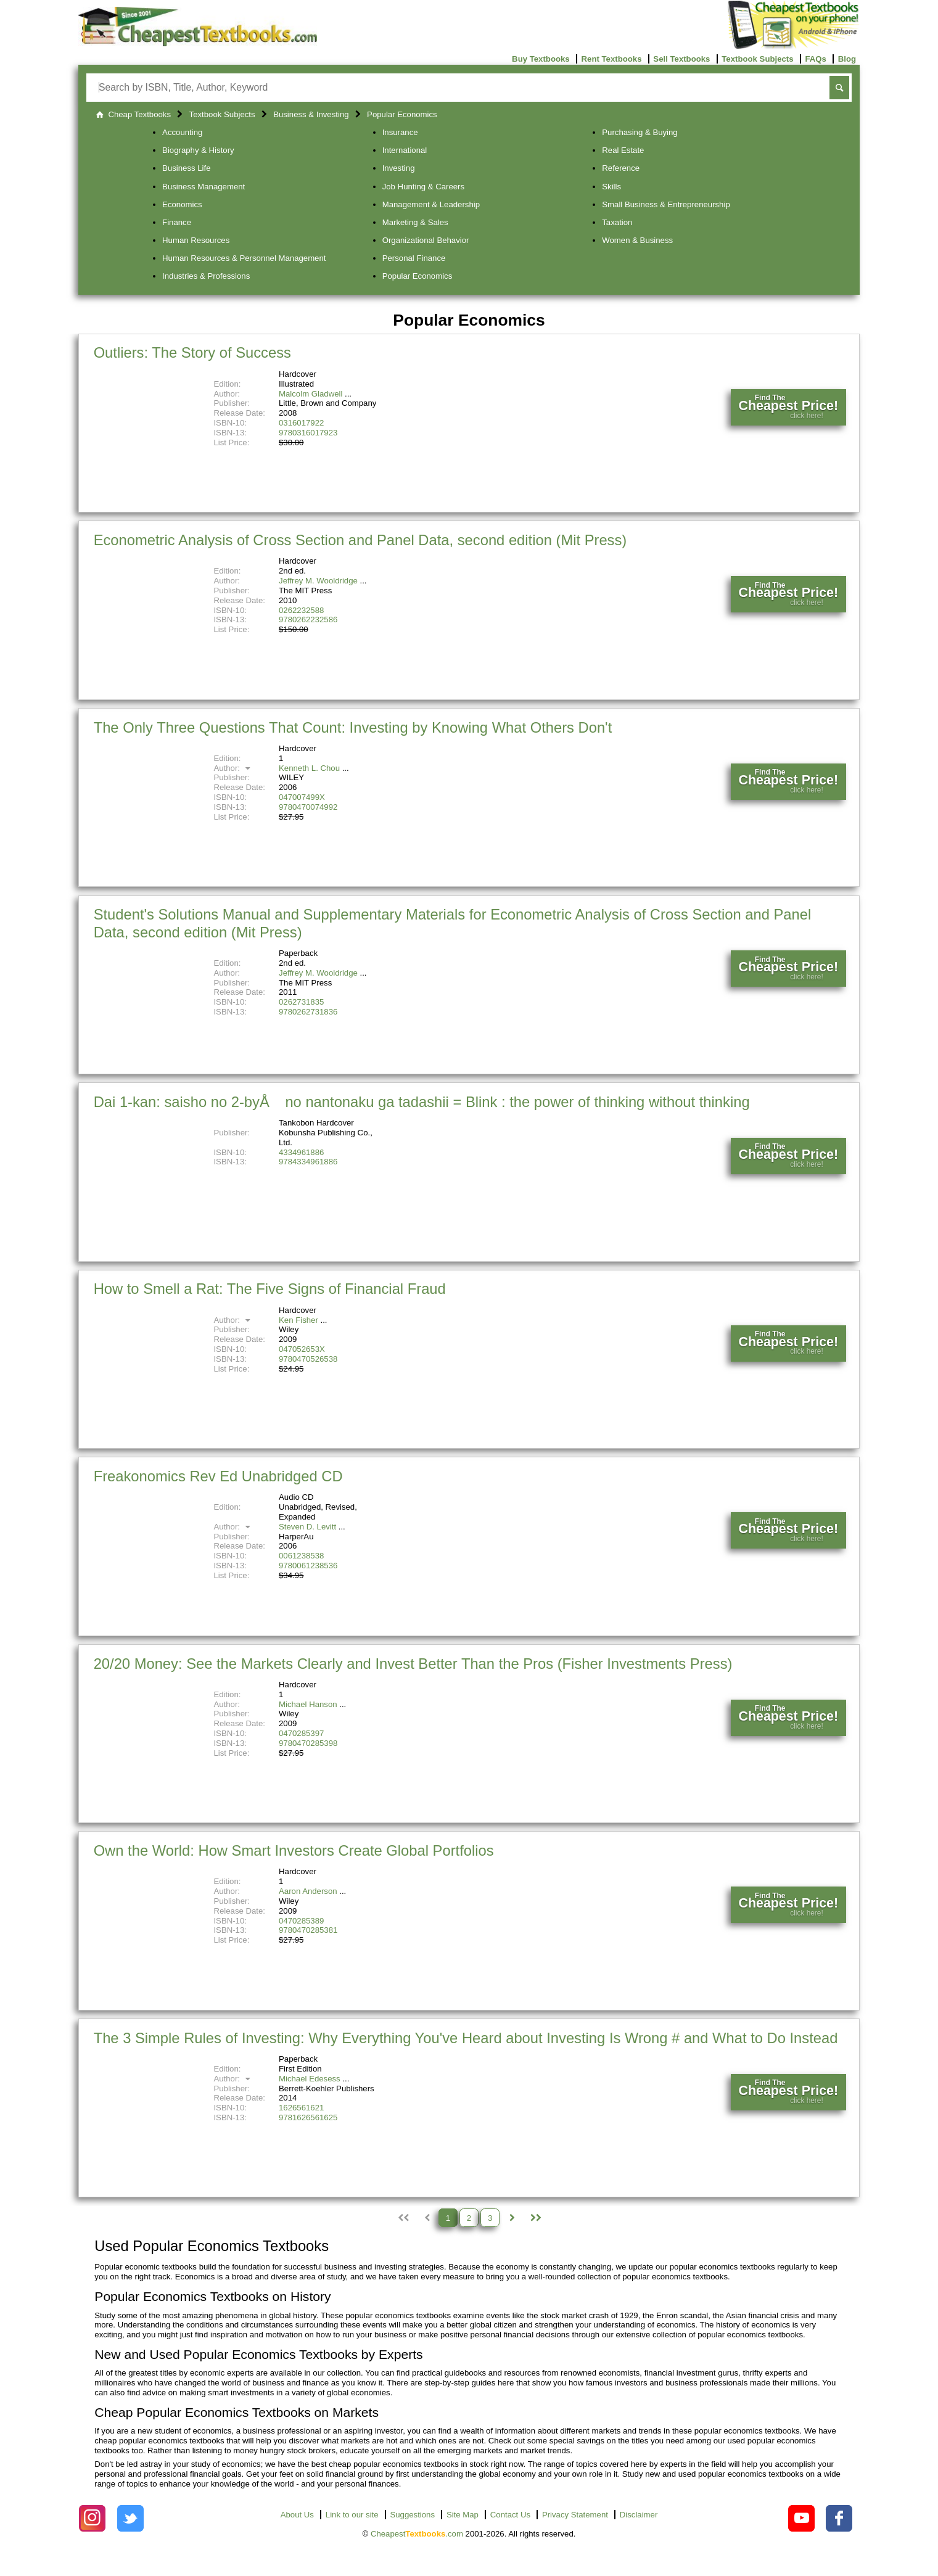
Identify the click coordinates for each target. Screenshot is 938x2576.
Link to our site (352, 2514)
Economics (182, 204)
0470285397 (301, 1733)
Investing (398, 168)
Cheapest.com (417, 2533)
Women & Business (637, 240)
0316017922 (301, 422)
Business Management (203, 186)
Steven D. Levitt (307, 1526)
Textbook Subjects (757, 59)
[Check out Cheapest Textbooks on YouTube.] (801, 2518)
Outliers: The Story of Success (192, 352)
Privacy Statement (575, 2514)
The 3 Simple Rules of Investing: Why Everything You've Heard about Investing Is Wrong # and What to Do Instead (466, 2038)
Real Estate (623, 150)
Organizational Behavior (425, 240)
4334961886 (301, 1152)
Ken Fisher (298, 1320)
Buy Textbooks (541, 59)
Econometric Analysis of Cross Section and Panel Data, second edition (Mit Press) (360, 540)
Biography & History (198, 150)
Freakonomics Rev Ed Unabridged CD (218, 1476)
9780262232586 (308, 619)
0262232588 (301, 610)
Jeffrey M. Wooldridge (318, 580)
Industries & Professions (206, 276)
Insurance (400, 132)
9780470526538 (308, 1359)
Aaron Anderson (308, 1891)
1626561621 (301, 2107)
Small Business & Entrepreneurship (666, 204)
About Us (297, 2514)
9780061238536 (308, 1565)
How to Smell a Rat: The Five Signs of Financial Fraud (270, 1288)
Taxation (617, 222)
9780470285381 (308, 1930)
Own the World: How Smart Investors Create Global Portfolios (294, 1850)
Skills (611, 186)
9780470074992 (308, 807)
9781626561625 (308, 2117)
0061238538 (301, 1555)
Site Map (462, 2514)
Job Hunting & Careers (423, 186)
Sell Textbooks (681, 59)
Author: (233, 768)
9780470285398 (308, 1743)
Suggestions (412, 2514)
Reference (621, 168)
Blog (847, 59)
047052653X (302, 1349)
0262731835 (301, 1001)
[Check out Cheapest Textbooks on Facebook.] (839, 2518)
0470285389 (301, 1920)
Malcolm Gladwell (310, 393)
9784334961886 (308, 1161)
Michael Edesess (309, 2078)
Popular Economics (417, 276)
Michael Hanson (308, 1704)
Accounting (182, 132)
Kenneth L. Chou (309, 768)
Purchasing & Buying (639, 132)
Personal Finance (414, 258)
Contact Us (510, 2514)
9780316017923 (308, 432)
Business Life (186, 168)
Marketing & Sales (415, 222)
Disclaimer (639, 2514)
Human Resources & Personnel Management (244, 258)
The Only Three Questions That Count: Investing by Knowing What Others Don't (353, 727)
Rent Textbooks (612, 59)
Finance (176, 222)
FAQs (815, 59)
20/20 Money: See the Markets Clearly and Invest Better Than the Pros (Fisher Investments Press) (413, 1663)
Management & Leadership (431, 204)
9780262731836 (308, 1011)
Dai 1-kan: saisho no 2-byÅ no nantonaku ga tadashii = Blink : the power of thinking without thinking (422, 1101)
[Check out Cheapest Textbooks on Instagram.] (92, 2518)
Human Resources (195, 240)
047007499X (302, 797)
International (404, 150)
